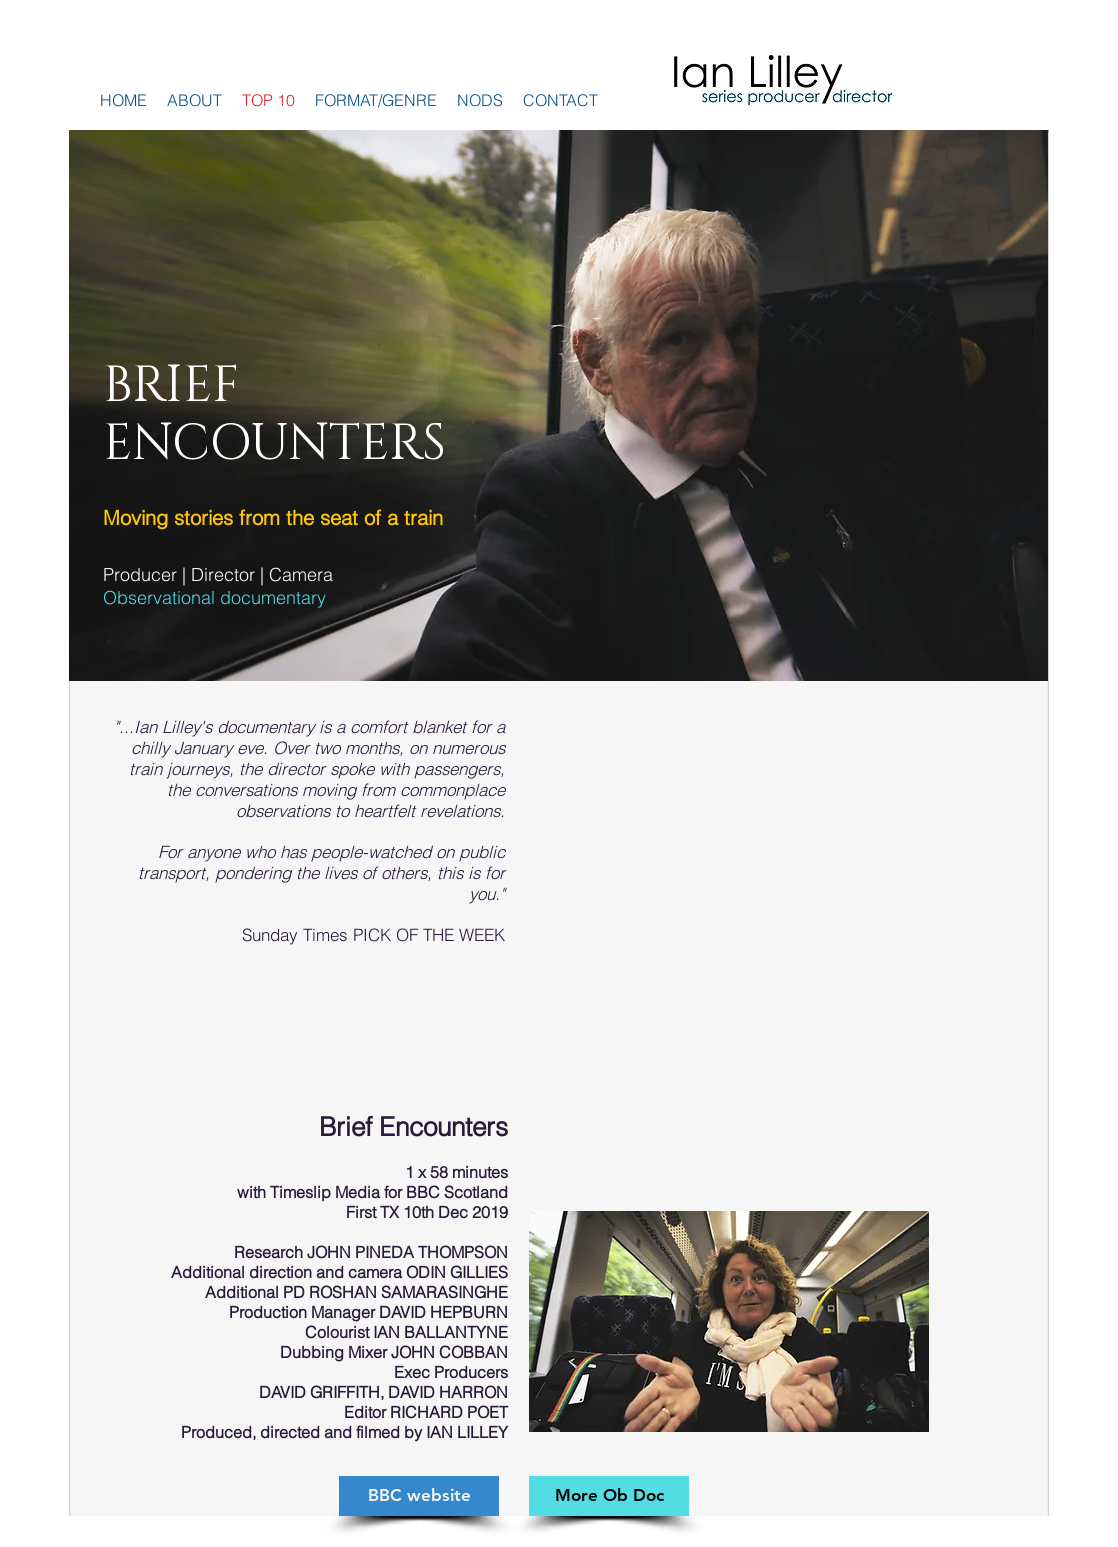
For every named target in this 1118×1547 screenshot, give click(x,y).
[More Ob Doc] (609, 1496)
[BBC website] (419, 1496)
